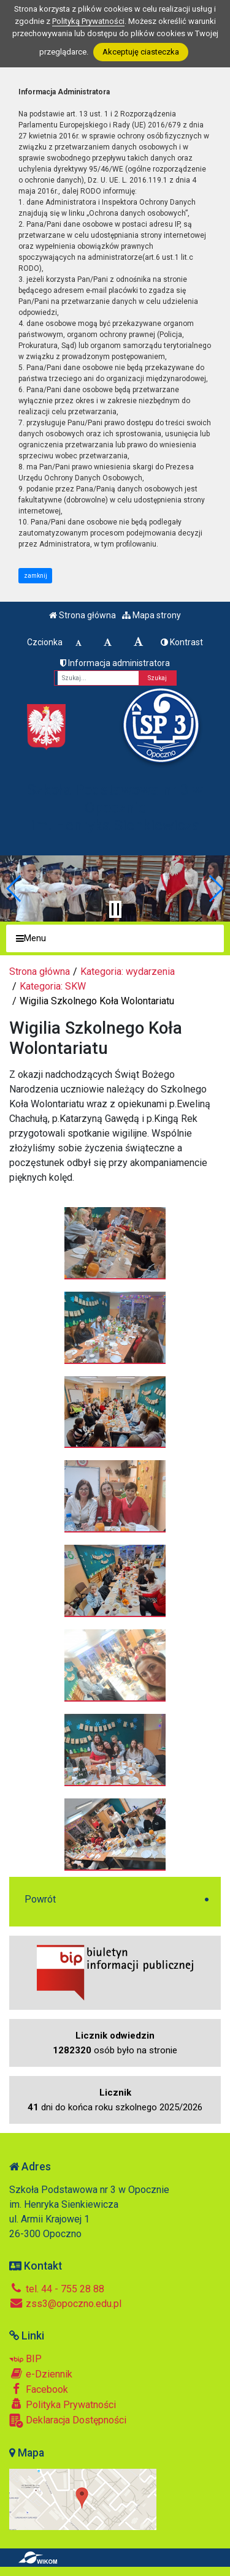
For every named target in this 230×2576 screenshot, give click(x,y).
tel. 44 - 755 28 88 (56, 2289)
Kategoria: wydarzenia (127, 971)
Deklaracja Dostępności (67, 2421)
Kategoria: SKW (53, 986)
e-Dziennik (40, 2374)
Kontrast (182, 642)
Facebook (38, 2389)
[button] (14, 888)
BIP (25, 2359)
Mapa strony (151, 615)
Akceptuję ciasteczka (140, 51)
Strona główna (82, 615)
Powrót (40, 1899)
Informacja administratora (115, 663)
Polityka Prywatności (62, 2404)
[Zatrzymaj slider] (115, 909)
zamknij (35, 575)
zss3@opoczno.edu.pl (65, 2303)
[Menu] (115, 938)
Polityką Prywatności (88, 21)
